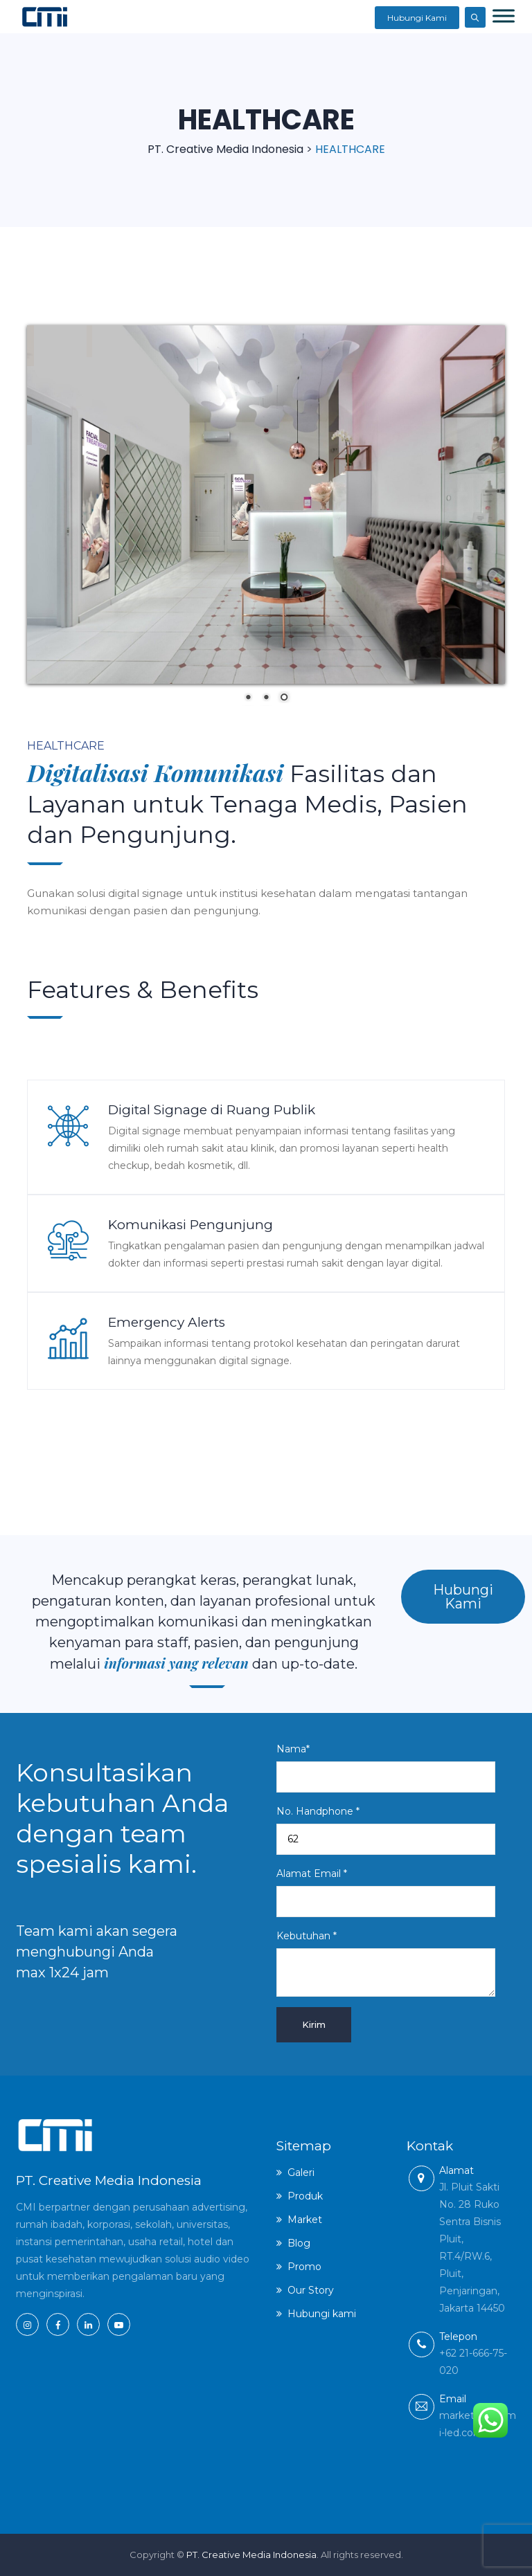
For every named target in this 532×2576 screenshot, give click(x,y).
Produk (305, 2195)
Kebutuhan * (385, 1963)
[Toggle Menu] (504, 15)
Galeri (300, 2172)
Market (304, 2219)
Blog (298, 2242)
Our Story (310, 2289)
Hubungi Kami (417, 17)
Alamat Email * (385, 1892)
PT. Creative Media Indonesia (251, 2554)
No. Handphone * (385, 1830)
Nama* (385, 1768)
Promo (304, 2266)
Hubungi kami (321, 2313)
